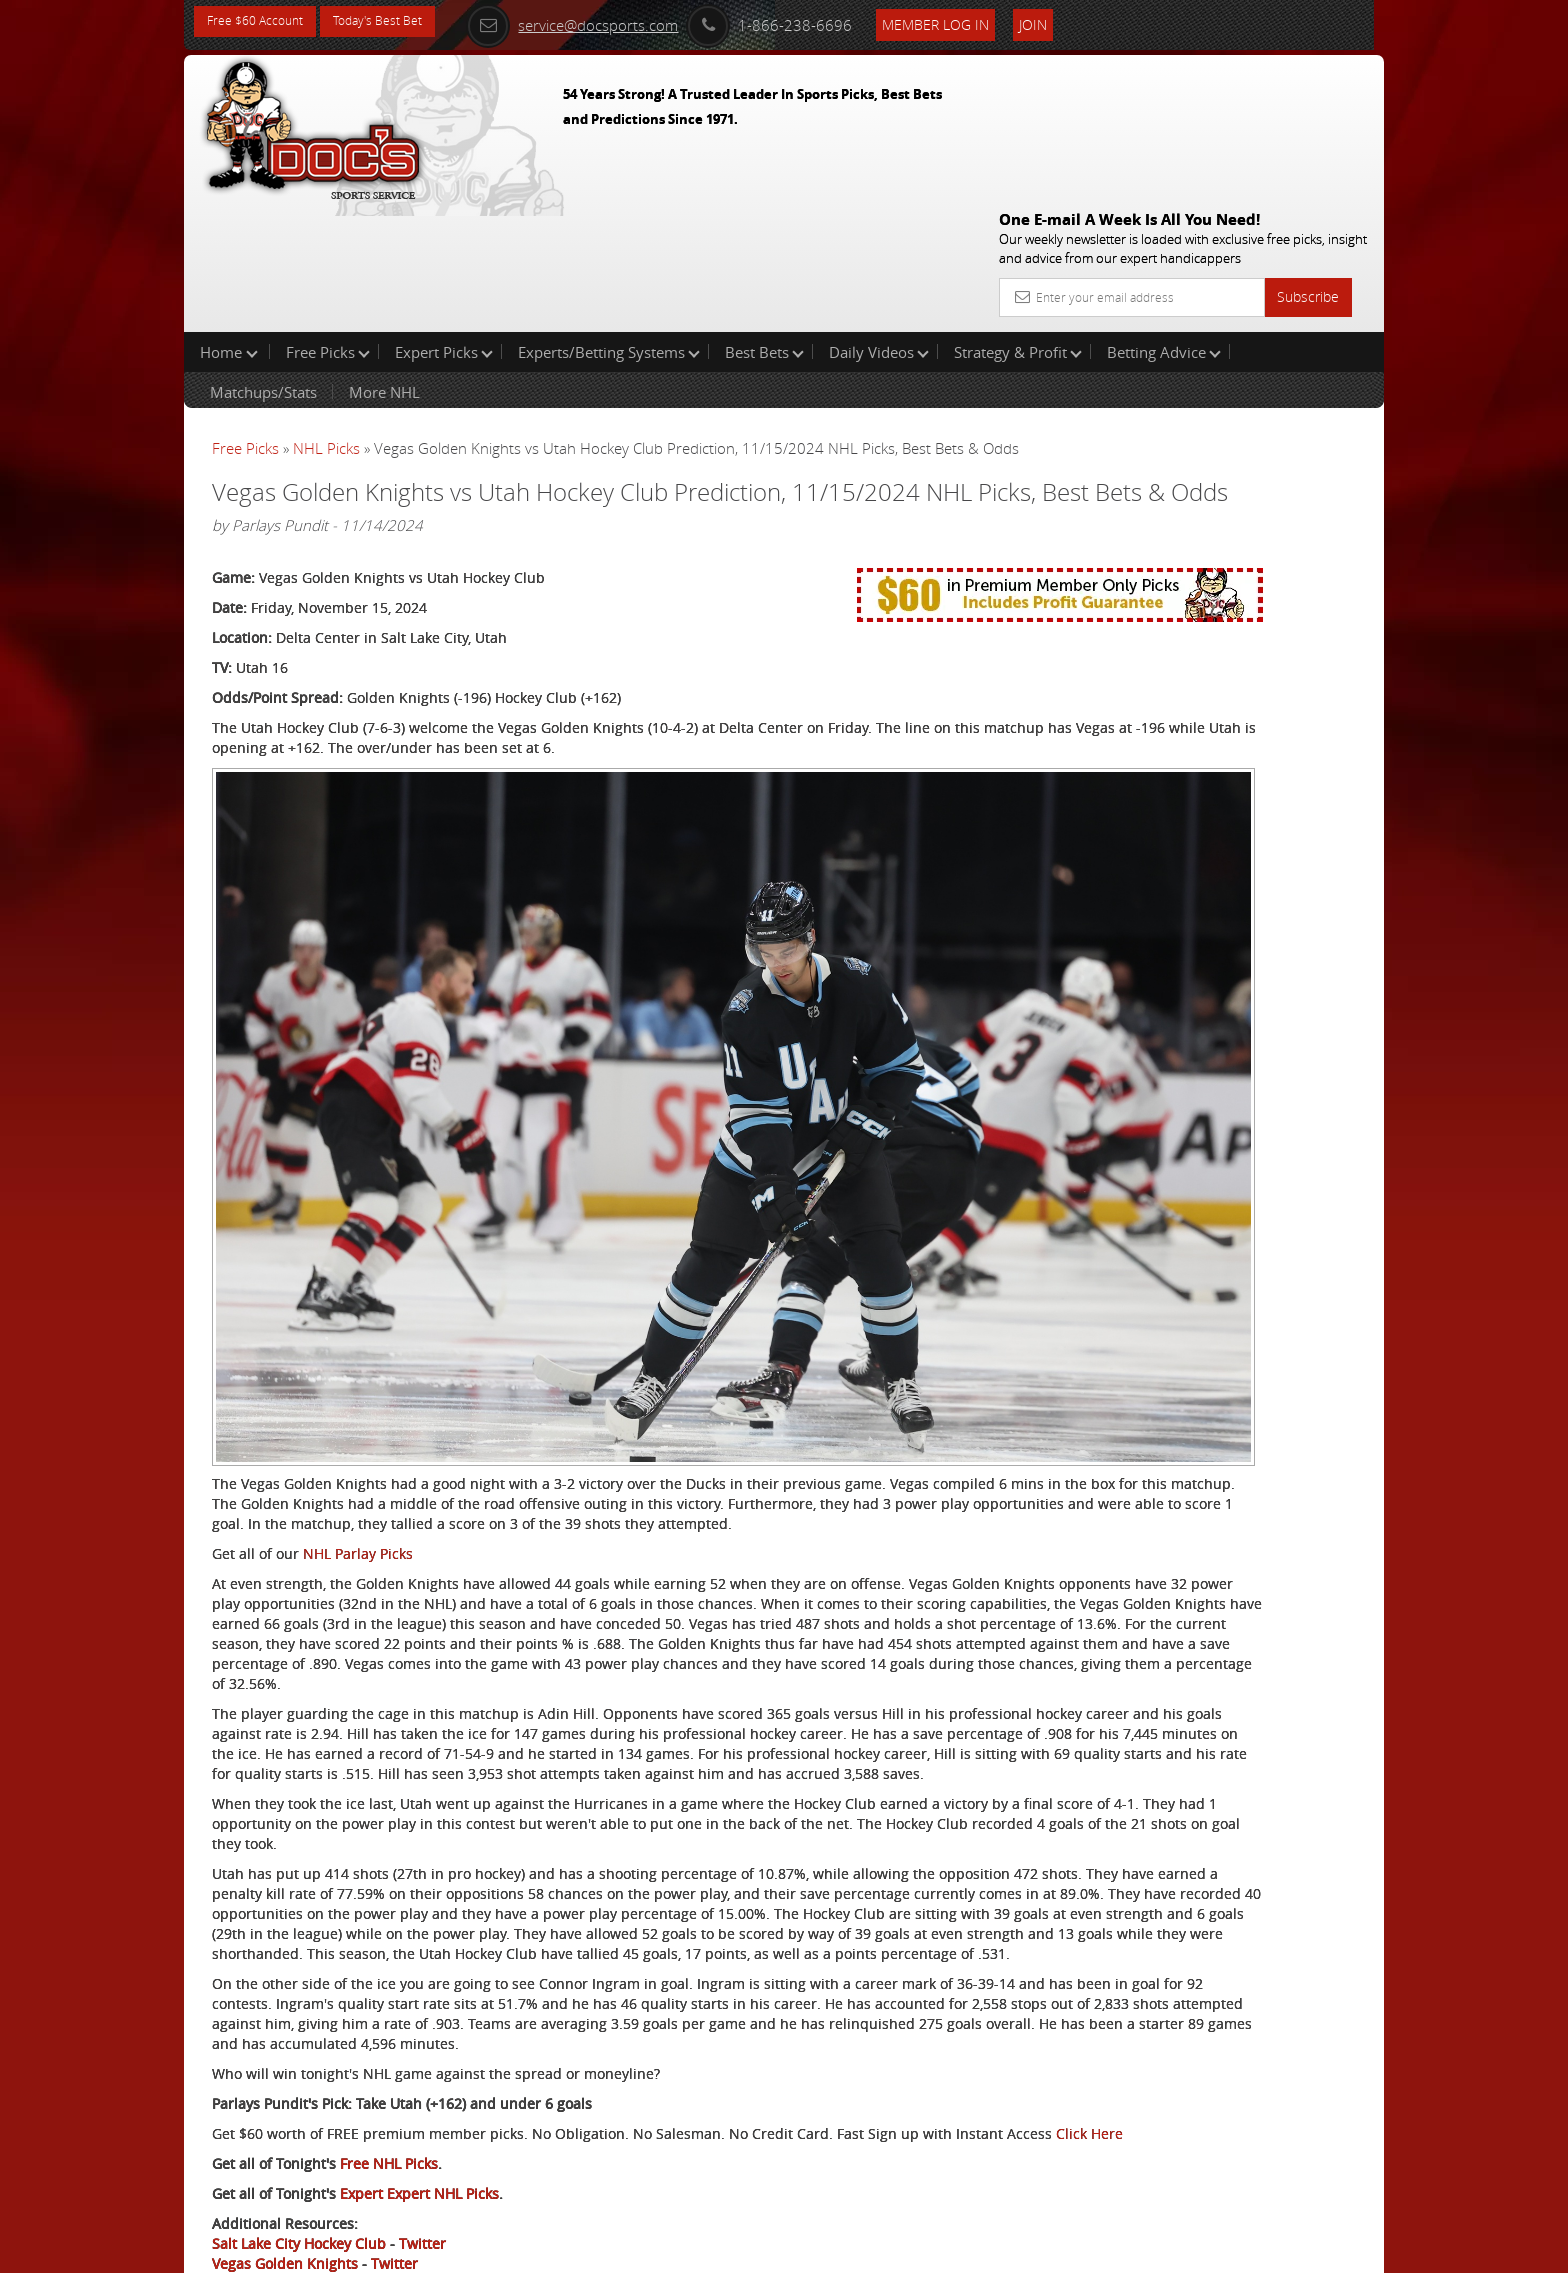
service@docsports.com (615, 22)
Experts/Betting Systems (609, 224)
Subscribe (1308, 152)
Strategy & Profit (1018, 224)
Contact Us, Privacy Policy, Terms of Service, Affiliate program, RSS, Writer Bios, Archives (903, 2249)
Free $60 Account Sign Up (1184, 702)
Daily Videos (879, 224)
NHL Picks (326, 320)
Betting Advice (1164, 224)
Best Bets (764, 224)
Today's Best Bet (400, 22)
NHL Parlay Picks (358, 1309)
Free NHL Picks (389, 2079)
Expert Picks (444, 224)
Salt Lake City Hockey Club (299, 2159)
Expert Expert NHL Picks (419, 2109)
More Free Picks (1294, 332)
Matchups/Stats (263, 264)
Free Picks (328, 224)
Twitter (422, 2159)
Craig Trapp (1172, 465)
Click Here (345, 2049)
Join (1076, 21)
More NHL (384, 264)
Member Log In (978, 21)
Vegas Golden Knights (285, 2179)
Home (229, 224)
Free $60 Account (262, 22)
